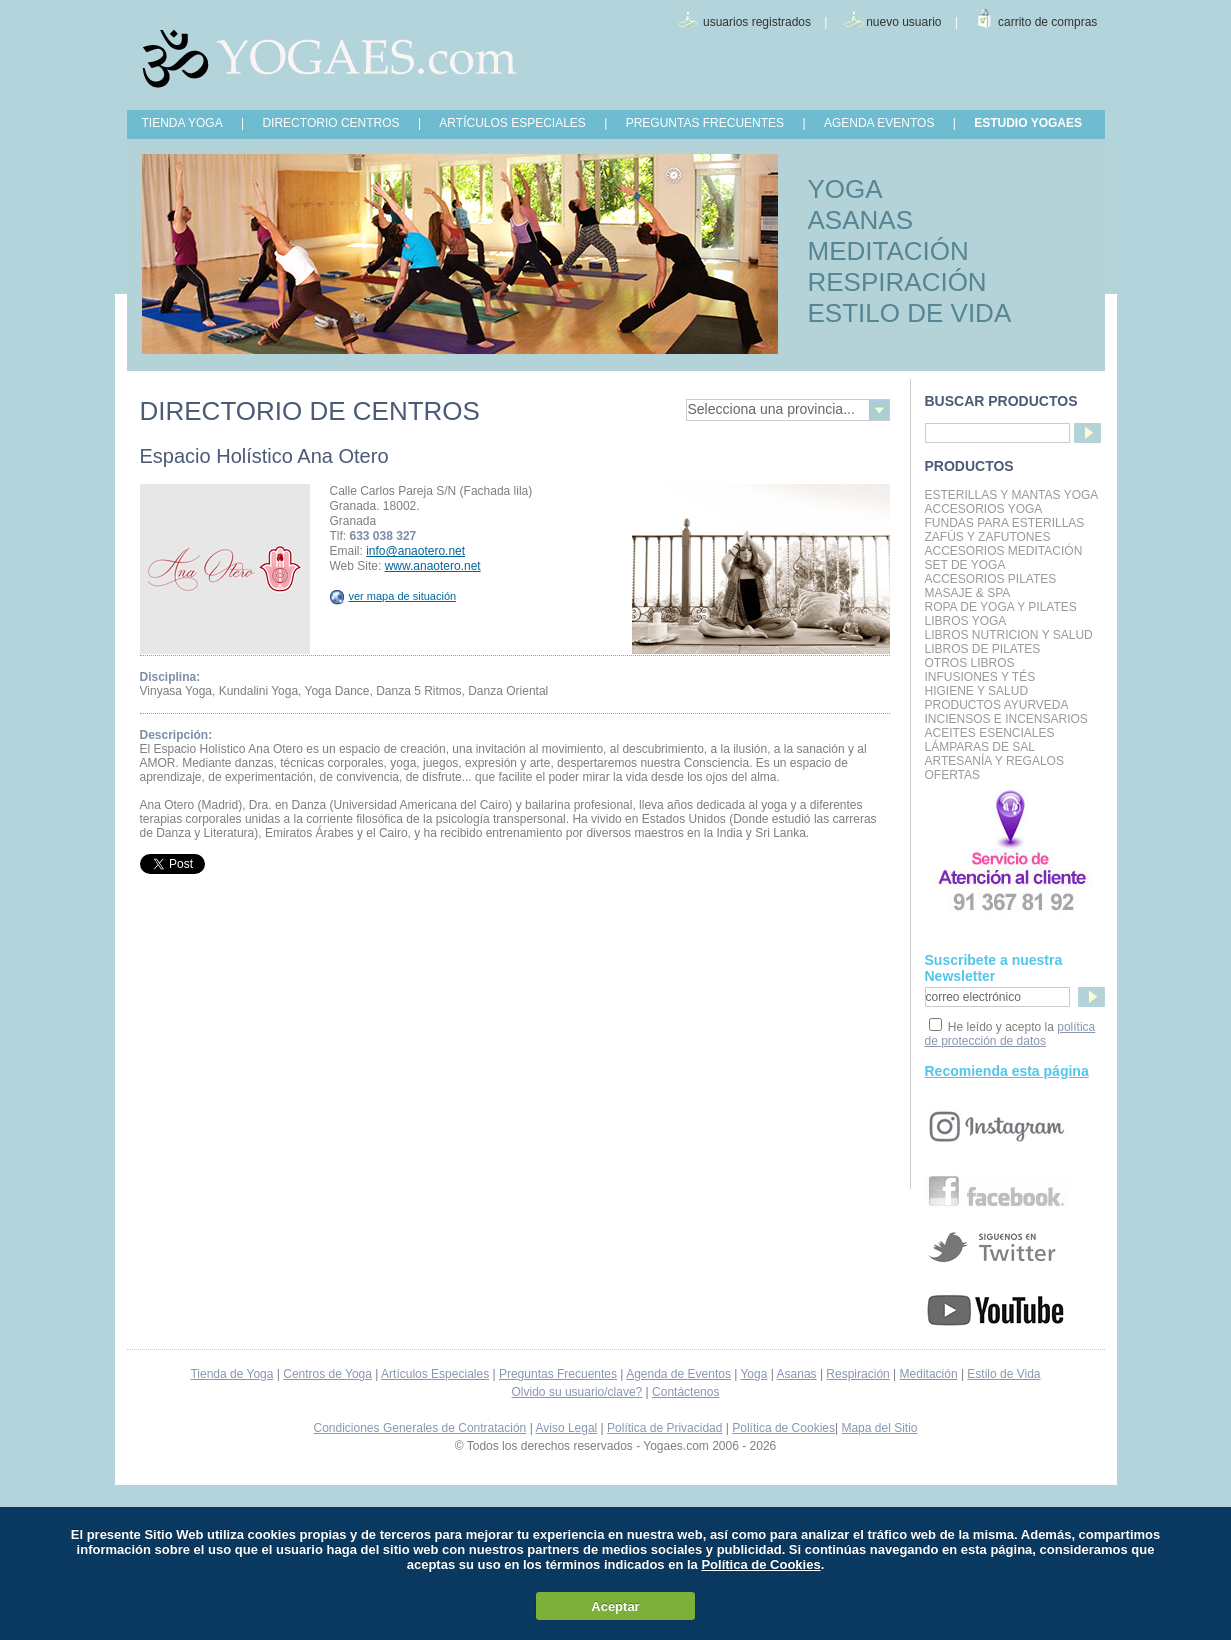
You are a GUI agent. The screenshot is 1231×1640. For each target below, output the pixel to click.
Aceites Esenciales (990, 733)
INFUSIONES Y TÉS (980, 677)
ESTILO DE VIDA (910, 313)
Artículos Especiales (435, 1374)
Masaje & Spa (968, 593)
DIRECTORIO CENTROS (330, 123)
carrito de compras (1047, 22)
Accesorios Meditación (1004, 551)
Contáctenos (685, 1392)
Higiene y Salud (977, 691)
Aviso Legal (566, 1428)
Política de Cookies (783, 1428)
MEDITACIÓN (888, 251)
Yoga (753, 1374)
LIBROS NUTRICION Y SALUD (1009, 635)
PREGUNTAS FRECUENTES (705, 123)
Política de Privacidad (664, 1428)
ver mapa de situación (393, 596)
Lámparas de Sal (980, 747)
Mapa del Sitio (879, 1428)
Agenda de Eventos (678, 1374)
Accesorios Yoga (984, 509)
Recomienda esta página (1007, 1071)
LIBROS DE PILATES (983, 649)
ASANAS (861, 220)
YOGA (845, 189)
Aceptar (615, 1606)
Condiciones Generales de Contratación (420, 1428)
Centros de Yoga (327, 1374)
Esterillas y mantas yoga (1012, 495)
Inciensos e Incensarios (1006, 719)
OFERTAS (953, 775)
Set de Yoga (965, 565)
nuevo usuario (903, 22)
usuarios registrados (757, 22)
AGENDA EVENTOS (879, 123)
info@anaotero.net (415, 551)
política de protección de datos (1010, 1034)
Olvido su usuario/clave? (577, 1392)
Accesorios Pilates (991, 579)
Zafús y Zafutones (988, 537)
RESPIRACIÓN (897, 282)
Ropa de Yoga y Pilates (1001, 607)
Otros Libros (970, 663)
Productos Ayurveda (997, 705)
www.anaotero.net (433, 566)
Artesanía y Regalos (994, 761)
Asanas (797, 1374)
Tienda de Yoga (231, 1374)
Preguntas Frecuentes (558, 1374)
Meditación (929, 1374)
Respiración (857, 1374)
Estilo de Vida (1003, 1374)
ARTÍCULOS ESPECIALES (512, 123)
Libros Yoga (966, 621)
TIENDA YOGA (182, 123)
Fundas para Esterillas (1005, 523)
